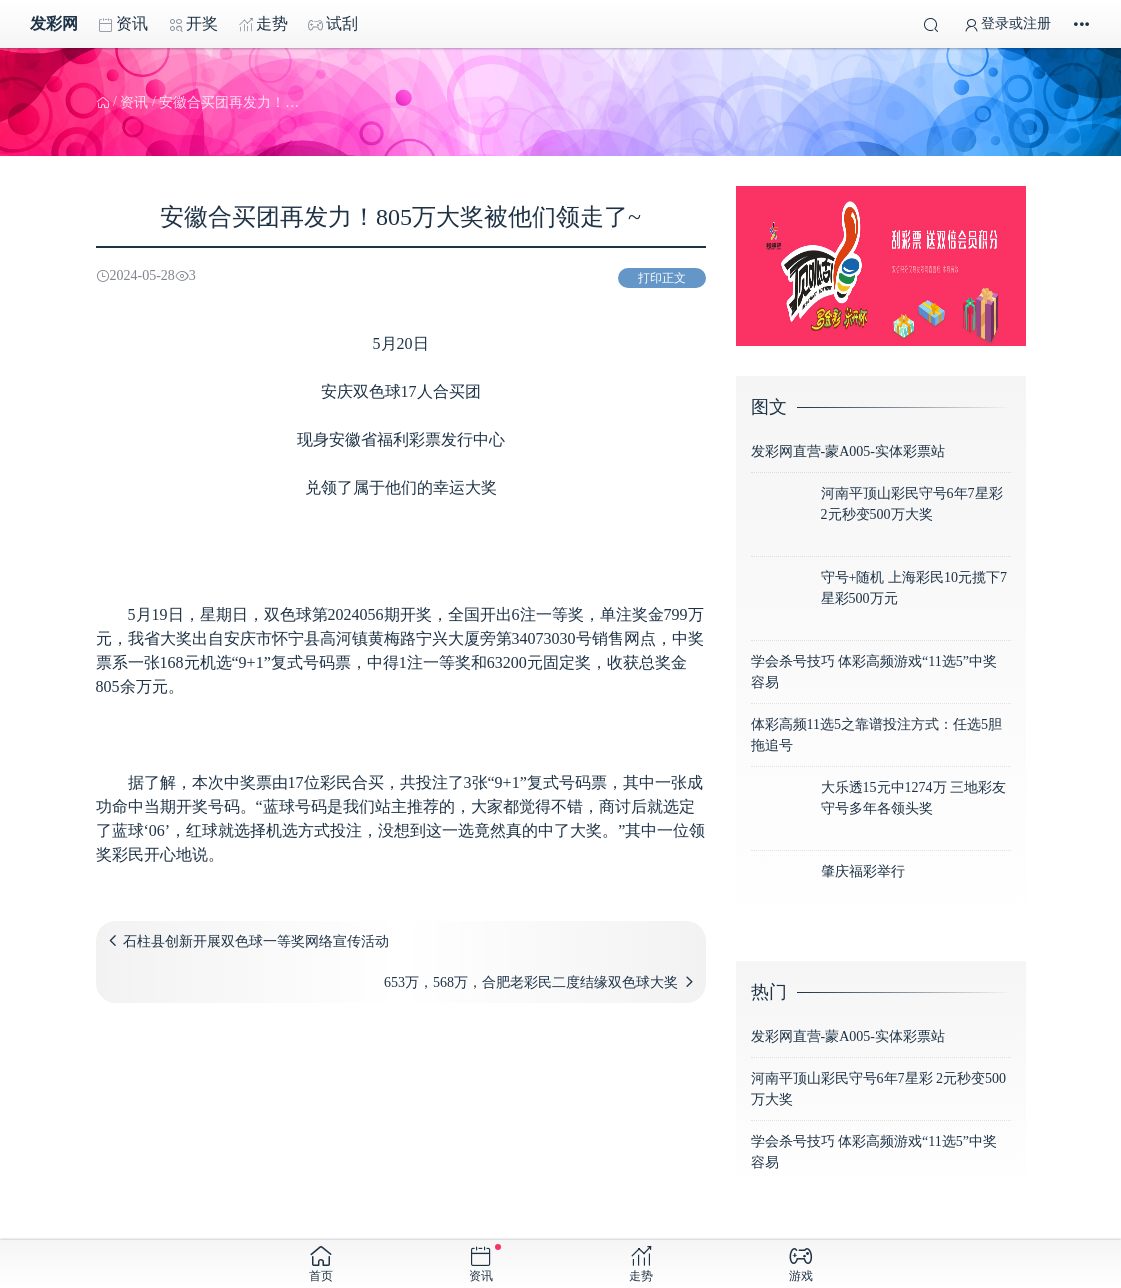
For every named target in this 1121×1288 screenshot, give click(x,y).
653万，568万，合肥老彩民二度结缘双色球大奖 (531, 982)
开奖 (193, 24)
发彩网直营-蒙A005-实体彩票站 (848, 451)
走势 (263, 24)
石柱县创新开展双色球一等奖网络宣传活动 (256, 941)
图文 (769, 407)
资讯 (123, 24)
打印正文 (662, 278)
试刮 (333, 24)
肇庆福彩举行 (863, 871)
